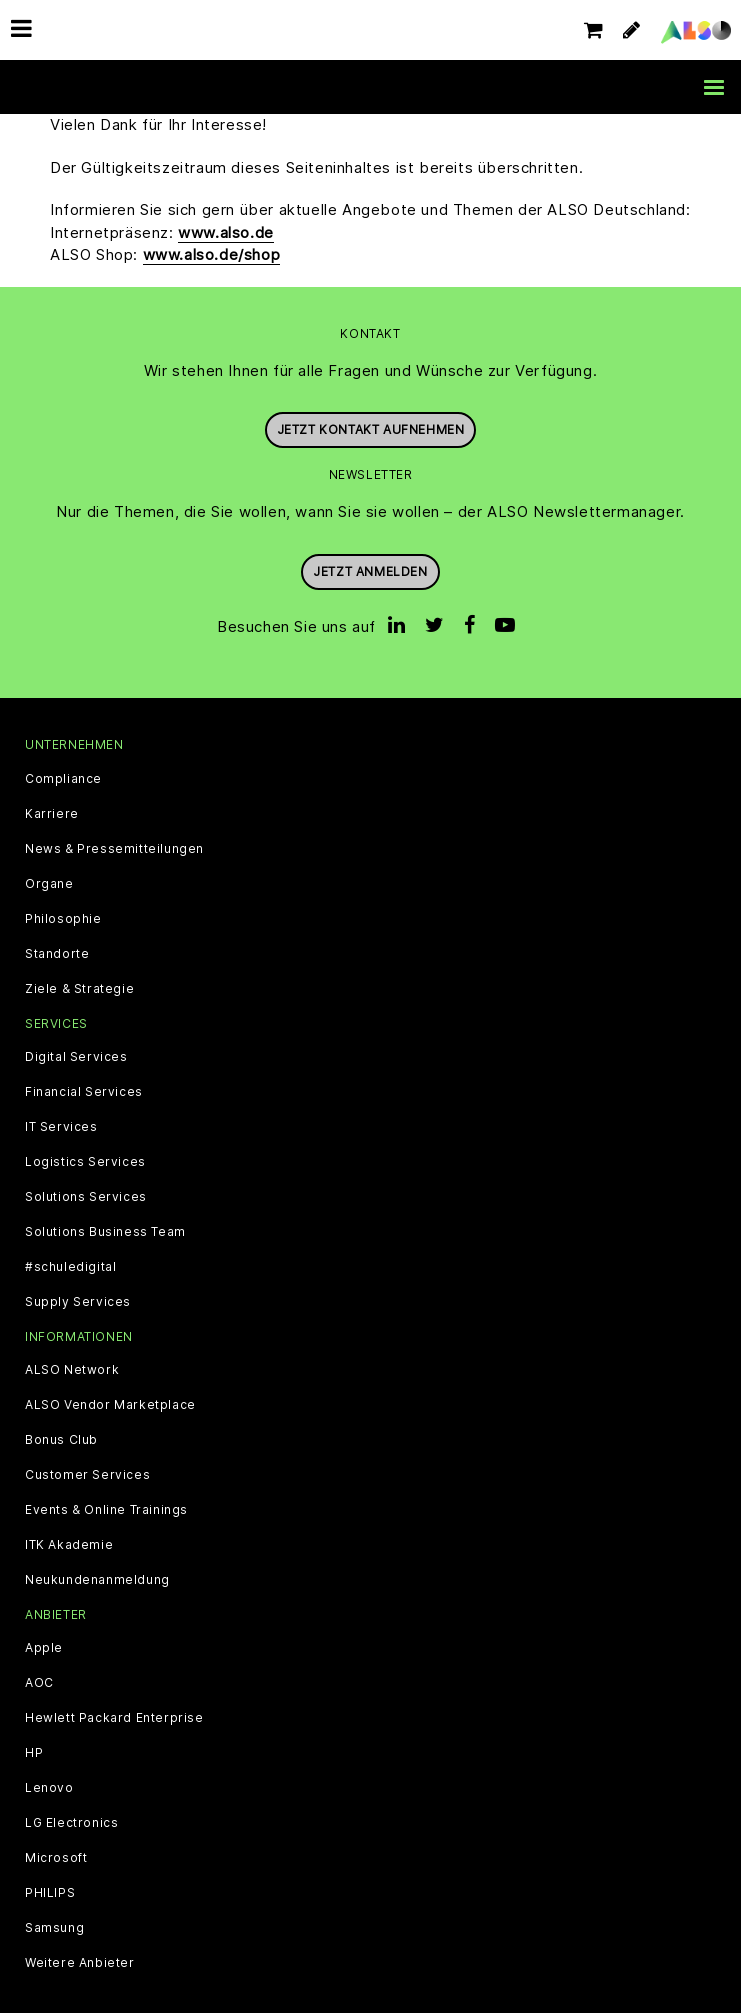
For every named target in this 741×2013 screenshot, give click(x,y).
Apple (44, 1648)
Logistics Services (85, 1162)
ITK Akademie (69, 1545)
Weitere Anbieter (80, 1963)
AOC (39, 1683)
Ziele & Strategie (79, 989)
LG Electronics (71, 1823)
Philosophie (63, 919)
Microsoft (56, 1858)
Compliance (63, 779)
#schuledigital (70, 1267)
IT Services (61, 1127)
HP (34, 1753)
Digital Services (76, 1057)
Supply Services (78, 1302)
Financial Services (84, 1092)
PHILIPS (50, 1893)
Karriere (52, 814)
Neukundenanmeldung (97, 1580)
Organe (49, 884)
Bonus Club (61, 1440)
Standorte (57, 954)
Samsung (54, 1928)
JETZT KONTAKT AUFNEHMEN (371, 429)
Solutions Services (86, 1197)
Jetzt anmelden (370, 571)
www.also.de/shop (212, 254)
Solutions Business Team (105, 1232)
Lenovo (49, 1788)
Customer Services (87, 1475)
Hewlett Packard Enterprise (114, 1718)
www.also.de (226, 232)
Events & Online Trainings (106, 1510)
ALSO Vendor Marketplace (110, 1405)
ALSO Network (72, 1370)
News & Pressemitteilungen (114, 849)
